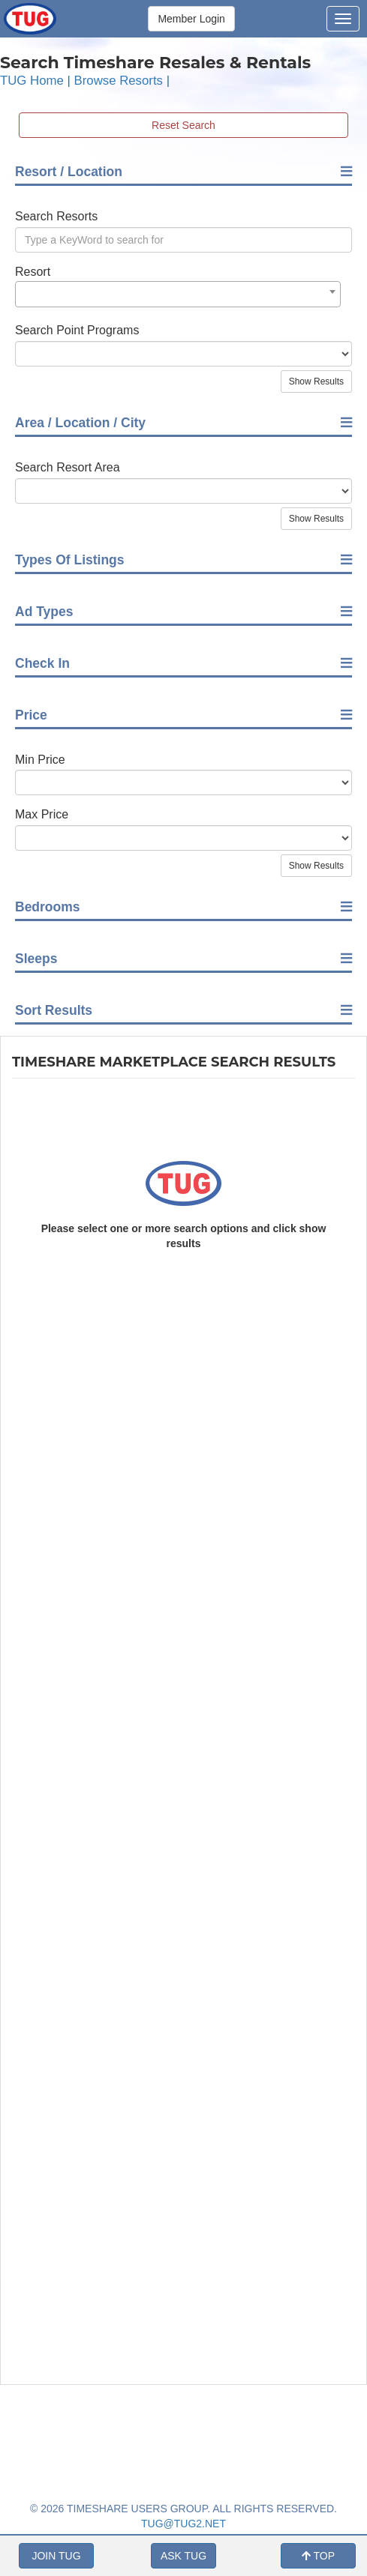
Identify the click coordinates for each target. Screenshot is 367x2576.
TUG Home (32, 80)
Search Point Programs (77, 330)
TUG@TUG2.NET (183, 2524)
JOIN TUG (56, 2556)
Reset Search (183, 125)
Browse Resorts (118, 80)
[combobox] (178, 294)
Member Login (191, 19)
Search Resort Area (67, 467)
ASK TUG (183, 2556)
